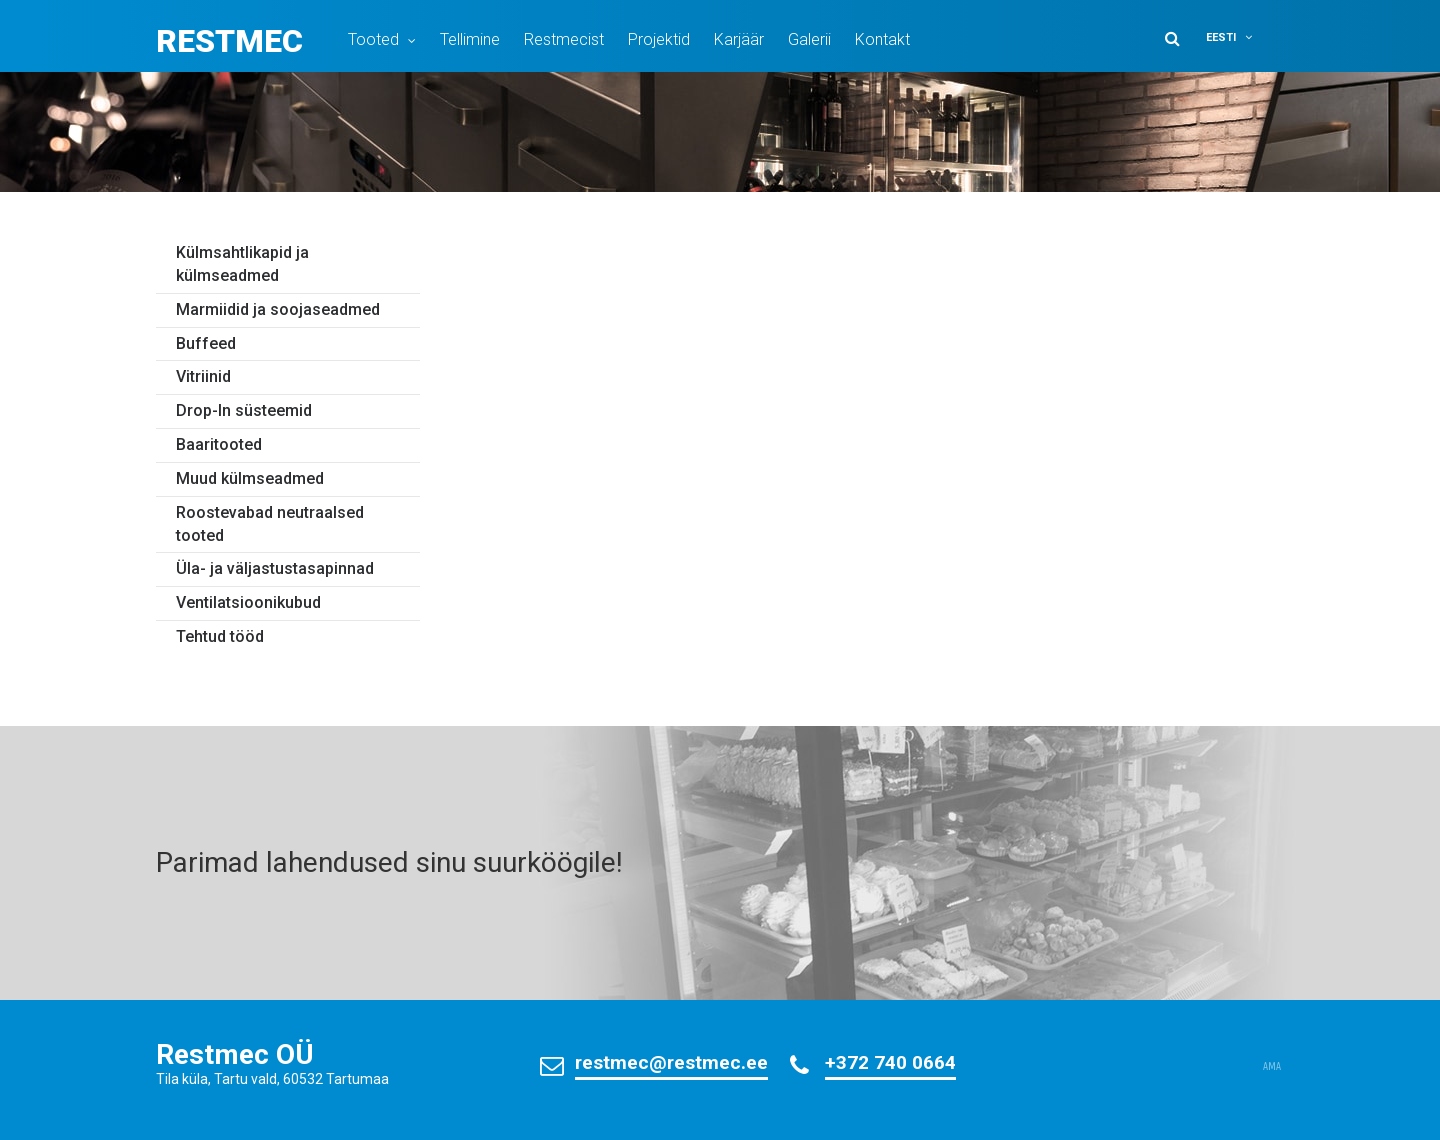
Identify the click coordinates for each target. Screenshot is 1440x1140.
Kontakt (882, 39)
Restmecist (564, 39)
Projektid (659, 39)
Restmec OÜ (235, 1054)
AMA (1272, 1067)
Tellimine (470, 39)
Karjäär (739, 39)
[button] (1242, 37)
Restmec (229, 41)
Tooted (373, 39)
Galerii (809, 39)
